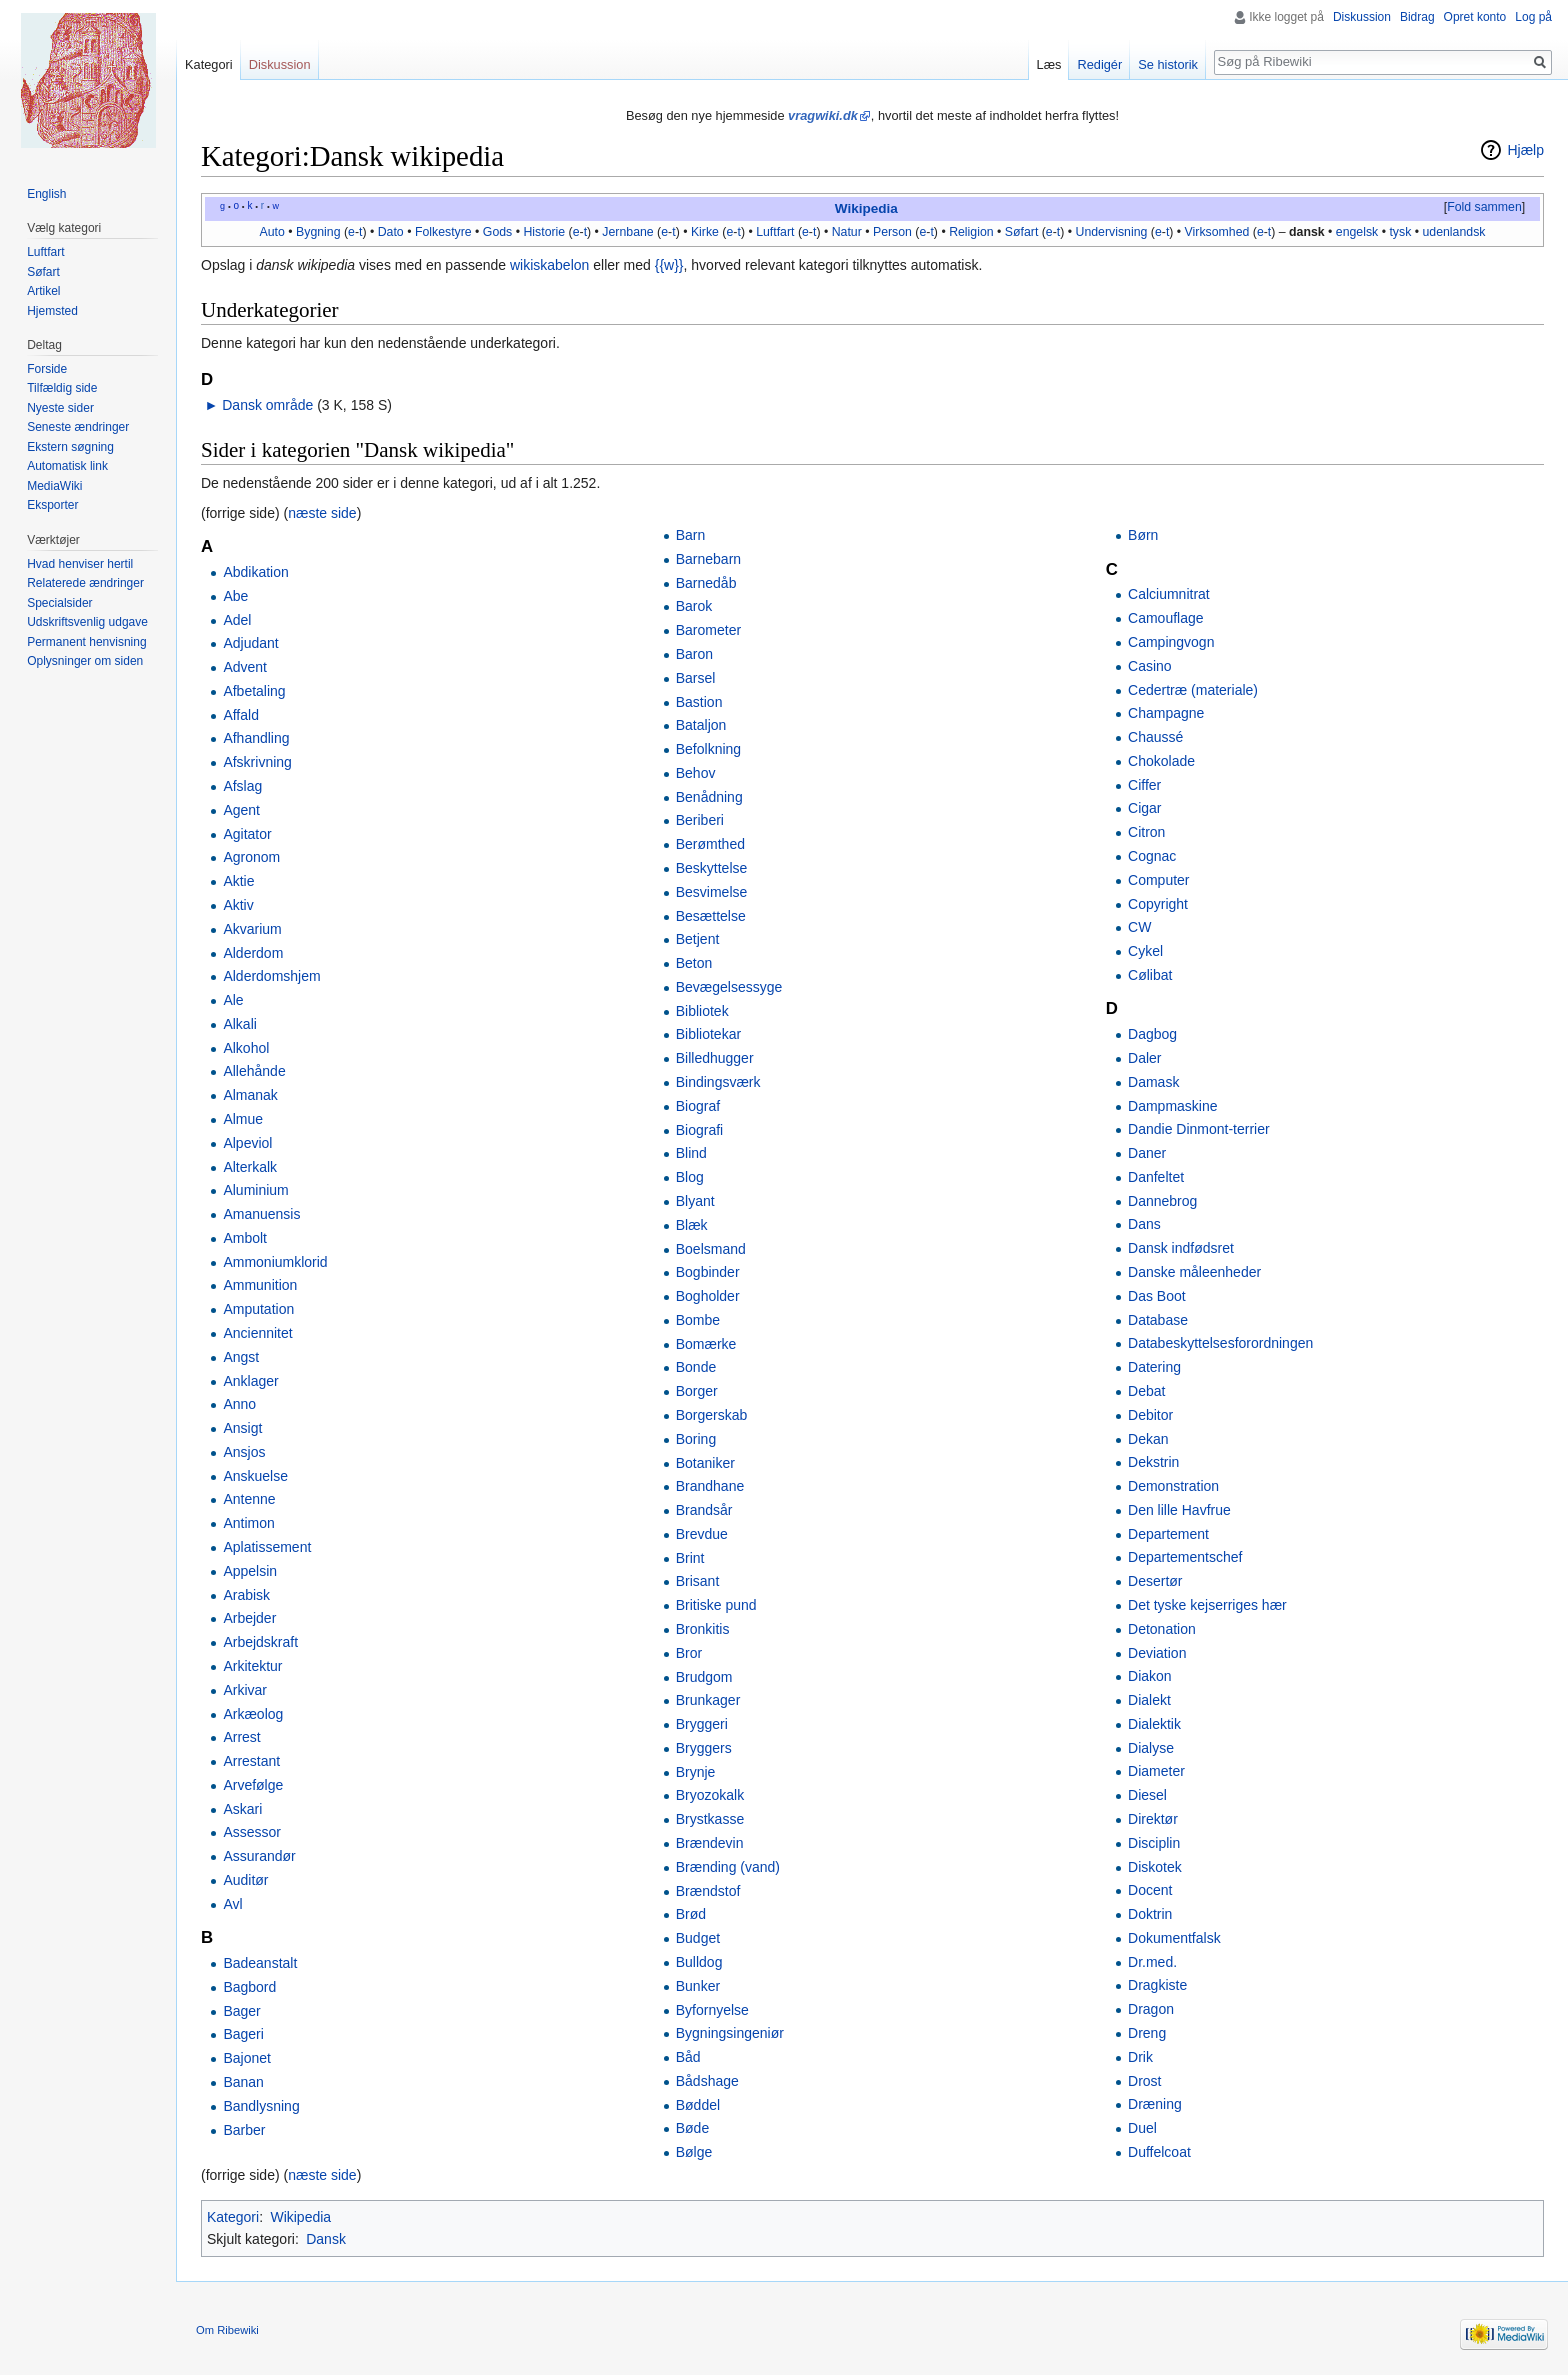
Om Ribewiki (227, 2330)
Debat (1146, 1391)
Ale (233, 1000)
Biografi (699, 1130)
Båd (688, 2057)
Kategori (233, 2217)
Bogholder (708, 1296)
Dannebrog (1162, 1201)
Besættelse (711, 916)
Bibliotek (702, 1011)
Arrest (241, 1737)
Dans (1144, 1224)
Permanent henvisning (86, 642)
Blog (690, 1177)
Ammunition (260, 1285)
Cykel (1145, 951)
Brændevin (710, 1843)
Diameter (1156, 1771)
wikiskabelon (549, 265)
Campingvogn (1171, 642)
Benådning (709, 797)
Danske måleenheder (1194, 1272)
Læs (1049, 64)
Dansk (326, 2239)
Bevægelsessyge (729, 987)
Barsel (696, 678)
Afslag (242, 786)
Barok (694, 606)
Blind (691, 1153)
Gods (497, 232)
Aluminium (255, 1190)
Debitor (1150, 1415)
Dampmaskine (1172, 1106)
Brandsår (704, 1510)
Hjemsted (52, 311)
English (46, 194)
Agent (241, 810)
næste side (322, 513)
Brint (690, 1558)
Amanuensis (261, 1214)
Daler (1144, 1058)
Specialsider (59, 603)
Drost (1144, 2081)
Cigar (1144, 808)
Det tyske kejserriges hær (1207, 1605)
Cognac (1152, 856)
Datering (1154, 1367)
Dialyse (1151, 1748)
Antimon (248, 1523)
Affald (241, 715)
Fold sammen (1484, 207)
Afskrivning (257, 762)
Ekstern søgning (70, 447)
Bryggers (704, 1748)
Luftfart (775, 232)
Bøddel (698, 2105)
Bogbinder (708, 1272)
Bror (689, 1653)
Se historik (1168, 64)
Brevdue (702, 1534)
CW (1139, 927)
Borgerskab (712, 1415)
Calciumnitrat (1169, 594)
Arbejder (249, 1618)
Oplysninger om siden (85, 661)
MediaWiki (54, 486)
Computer (1158, 880)
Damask (1153, 1082)
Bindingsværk (718, 1082)
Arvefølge (253, 1785)
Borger (697, 1391)
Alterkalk (250, 1167)
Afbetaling (254, 691)
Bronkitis (703, 1629)
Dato (391, 232)
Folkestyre (443, 232)
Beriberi (700, 820)
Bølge (694, 2152)
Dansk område (267, 405)
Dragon (1151, 2009)
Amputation (258, 1309)
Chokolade (1161, 761)
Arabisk (246, 1595)
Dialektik (1154, 1724)
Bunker (698, 1986)
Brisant (698, 1581)
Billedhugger (715, 1058)
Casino (1150, 666)
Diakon (1150, 1676)
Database (1158, 1320)
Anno (239, 1404)
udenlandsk (1453, 232)
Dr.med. (1152, 1962)
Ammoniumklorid (275, 1262)
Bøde (692, 2128)
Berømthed (710, 844)
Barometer (708, 630)
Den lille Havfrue (1179, 1510)
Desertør (1155, 1581)
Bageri (243, 2034)
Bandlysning (261, 2106)
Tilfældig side (62, 388)
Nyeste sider (60, 408)
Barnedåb (706, 583)
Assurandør (259, 1856)
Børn (1143, 535)
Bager (241, 2011)
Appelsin (250, 1571)
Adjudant (250, 643)
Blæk (692, 1225)
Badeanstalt (260, 1963)
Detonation (1162, 1629)
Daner (1147, 1153)
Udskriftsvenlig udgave (87, 622)
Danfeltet (1156, 1177)
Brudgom (704, 1677)
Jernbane (627, 232)
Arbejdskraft (260, 1642)
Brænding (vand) (728, 1867)
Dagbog (1152, 1034)
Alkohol (246, 1048)
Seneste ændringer (78, 427)
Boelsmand (711, 1249)
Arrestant (251, 1761)
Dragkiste (1157, 1985)
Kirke (705, 232)
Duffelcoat (1159, 2152)
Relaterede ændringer (85, 583)
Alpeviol (247, 1143)
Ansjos (244, 1452)
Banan (243, 2082)
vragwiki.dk (823, 115)
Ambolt (245, 1238)
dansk (1307, 232)
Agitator (247, 834)
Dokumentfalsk (1174, 1938)
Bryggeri (702, 1724)
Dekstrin (1153, 1462)
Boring (696, 1439)
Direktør (1153, 1819)
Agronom (251, 857)
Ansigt (242, 1428)
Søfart (1022, 232)
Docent (1150, 1890)
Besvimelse (712, 892)
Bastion (699, 702)
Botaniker (705, 1463)
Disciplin (1154, 1843)
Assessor (252, 1832)
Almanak (250, 1095)
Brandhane (710, 1486)
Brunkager (708, 1700)
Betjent (698, 939)
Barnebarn (708, 559)
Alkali (239, 1024)
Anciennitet (257, 1333)
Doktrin (1150, 1914)
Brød (691, 1914)
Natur (847, 232)
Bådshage (707, 2081)
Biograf (698, 1106)
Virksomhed (1217, 232)
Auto (272, 232)
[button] (1484, 208)
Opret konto (1475, 17)
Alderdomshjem (271, 976)
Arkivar (245, 1690)
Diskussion (1362, 17)
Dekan (1148, 1439)
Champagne (1166, 713)
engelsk (1357, 232)
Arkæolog (253, 1714)
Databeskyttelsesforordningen (1220, 1343)
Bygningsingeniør (730, 2033)
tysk (1400, 232)
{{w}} (669, 265)
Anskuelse (255, 1476)
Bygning (318, 232)
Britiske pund (716, 1605)
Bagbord (249, 1987)
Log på (1533, 17)
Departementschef (1185, 1557)
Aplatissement (267, 1547)
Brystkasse (710, 1819)
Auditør (245, 1880)
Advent (245, 667)
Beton (694, 963)
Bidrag (1417, 17)
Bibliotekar (708, 1034)
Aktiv (238, 905)
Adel (237, 620)
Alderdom (253, 953)
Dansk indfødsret (1181, 1248)
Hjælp (1525, 150)
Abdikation (255, 572)
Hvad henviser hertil (80, 564)
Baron (694, 654)
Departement (1168, 1534)
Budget (698, 1938)
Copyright (1158, 904)
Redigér (1099, 64)
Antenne (249, 1499)
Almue (243, 1119)
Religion (971, 232)
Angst (241, 1357)
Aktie (238, 881)
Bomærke (706, 1344)
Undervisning (1112, 232)
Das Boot (1157, 1296)
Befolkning (708, 749)
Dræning (1155, 2104)
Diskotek (1155, 1867)
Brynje (696, 1772)
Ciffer (1144, 785)
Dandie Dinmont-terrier (1199, 1129)
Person (892, 232)
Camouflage (1166, 618)
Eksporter (52, 505)
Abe (235, 596)
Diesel (1147, 1795)
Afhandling (256, 738)
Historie (544, 232)
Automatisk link (67, 466)
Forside (47, 369)
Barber (244, 2130)
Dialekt (1149, 1700)
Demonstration (1173, 1486)
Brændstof (708, 1891)
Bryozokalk (710, 1795)
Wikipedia (866, 208)
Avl (232, 1904)
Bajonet (246, 2058)
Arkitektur (252, 1666)
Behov (696, 773)
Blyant (695, 1201)
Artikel (43, 291)
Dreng (1147, 2033)
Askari (242, 1809)
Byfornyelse (712, 2010)
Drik (1140, 2057)
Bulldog (699, 1962)
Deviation (1157, 1653)
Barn (691, 535)
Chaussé (1155, 737)
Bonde (696, 1367)
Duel (1142, 2128)
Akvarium (252, 929)
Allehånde (254, 1071)
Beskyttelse (712, 868)
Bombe (698, 1320)
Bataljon (701, 725)
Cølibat (1150, 975)
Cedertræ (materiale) (1193, 690)
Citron (1146, 832)
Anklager (250, 1381)
